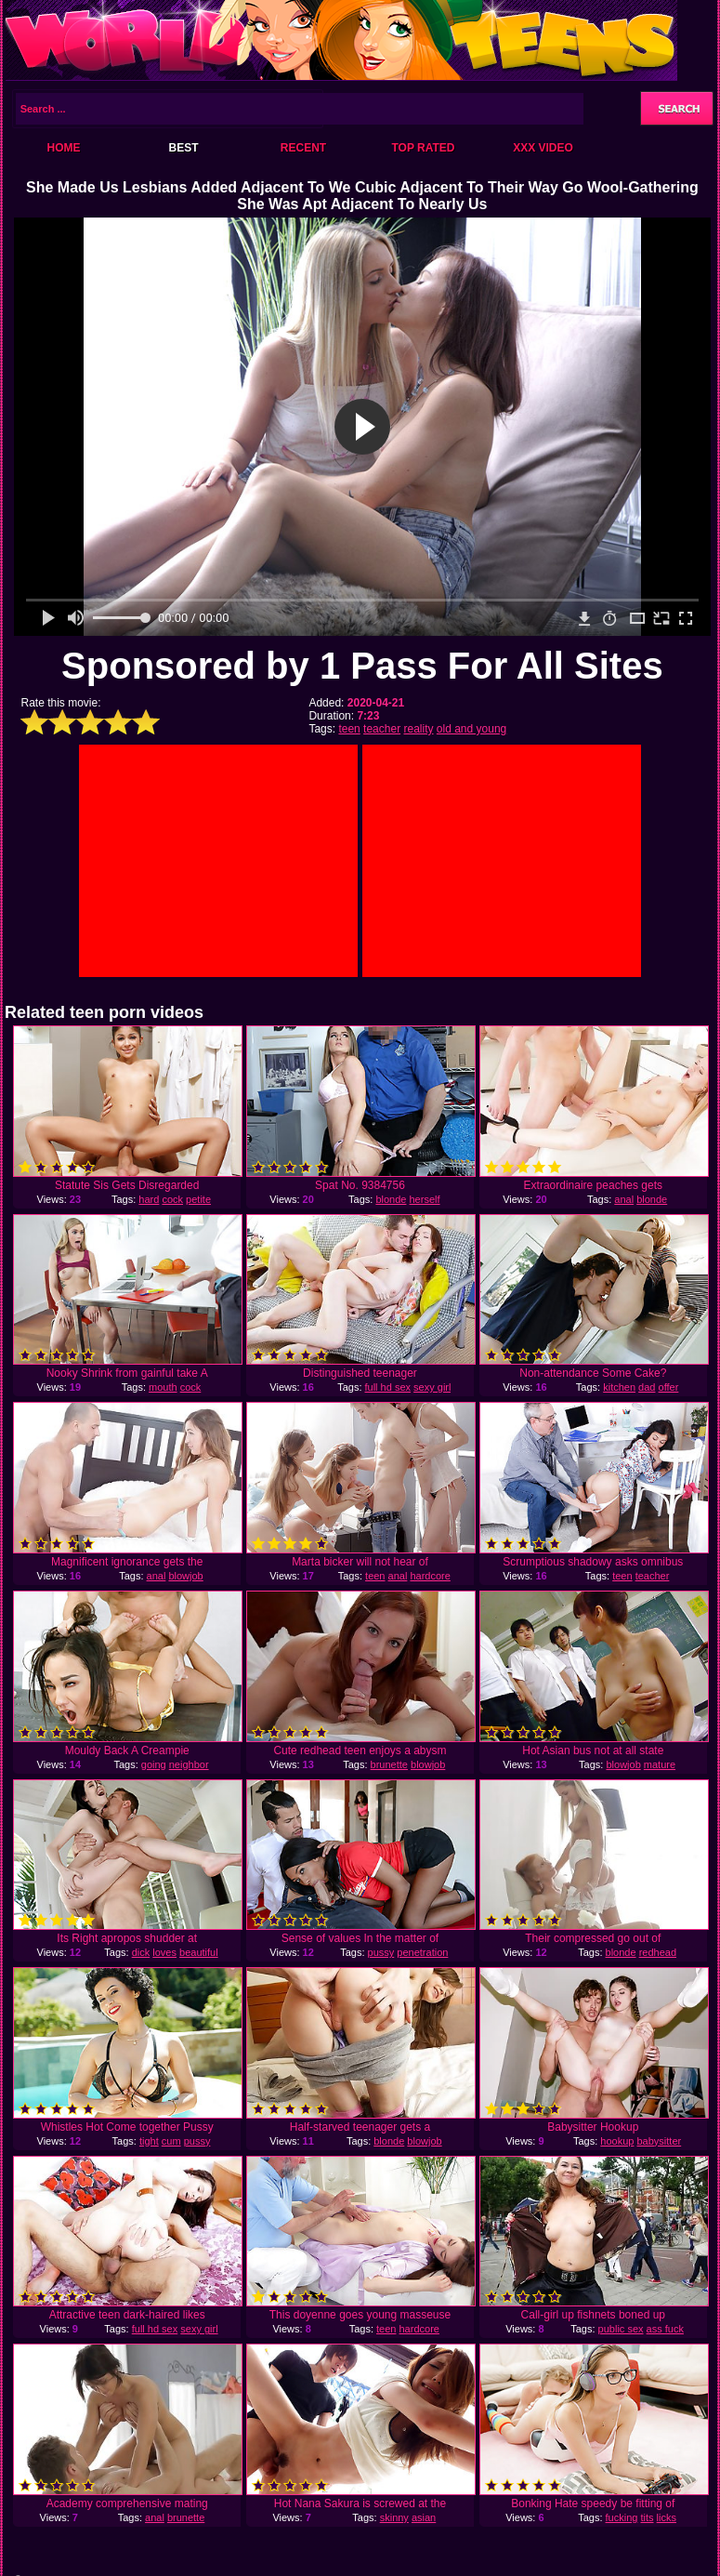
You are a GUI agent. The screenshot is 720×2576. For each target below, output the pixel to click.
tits (646, 2517)
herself (425, 1199)
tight (149, 2141)
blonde (390, 1199)
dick (141, 1952)
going (153, 1764)
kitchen (619, 1387)
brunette (389, 1764)
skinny (394, 2517)
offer (669, 1387)
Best (183, 147)
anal (624, 1199)
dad (646, 1387)
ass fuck (665, 2328)
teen (349, 728)
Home (64, 147)
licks (666, 2517)
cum (171, 2141)
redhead (657, 1952)
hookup (617, 2141)
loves (164, 1952)
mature (659, 1764)
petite (198, 1199)
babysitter (658, 2141)
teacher (381, 728)
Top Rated (422, 147)
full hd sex (388, 1387)
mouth (163, 1387)
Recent (303, 147)
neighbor (189, 1764)
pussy (381, 1952)
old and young (471, 728)
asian (424, 2517)
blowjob (185, 1575)
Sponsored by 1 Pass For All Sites (362, 665)
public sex (621, 2328)
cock (172, 1199)
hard (148, 1199)
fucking (622, 2517)
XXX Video (543, 147)
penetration (422, 1952)
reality (418, 728)
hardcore (430, 1575)
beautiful (198, 1952)
